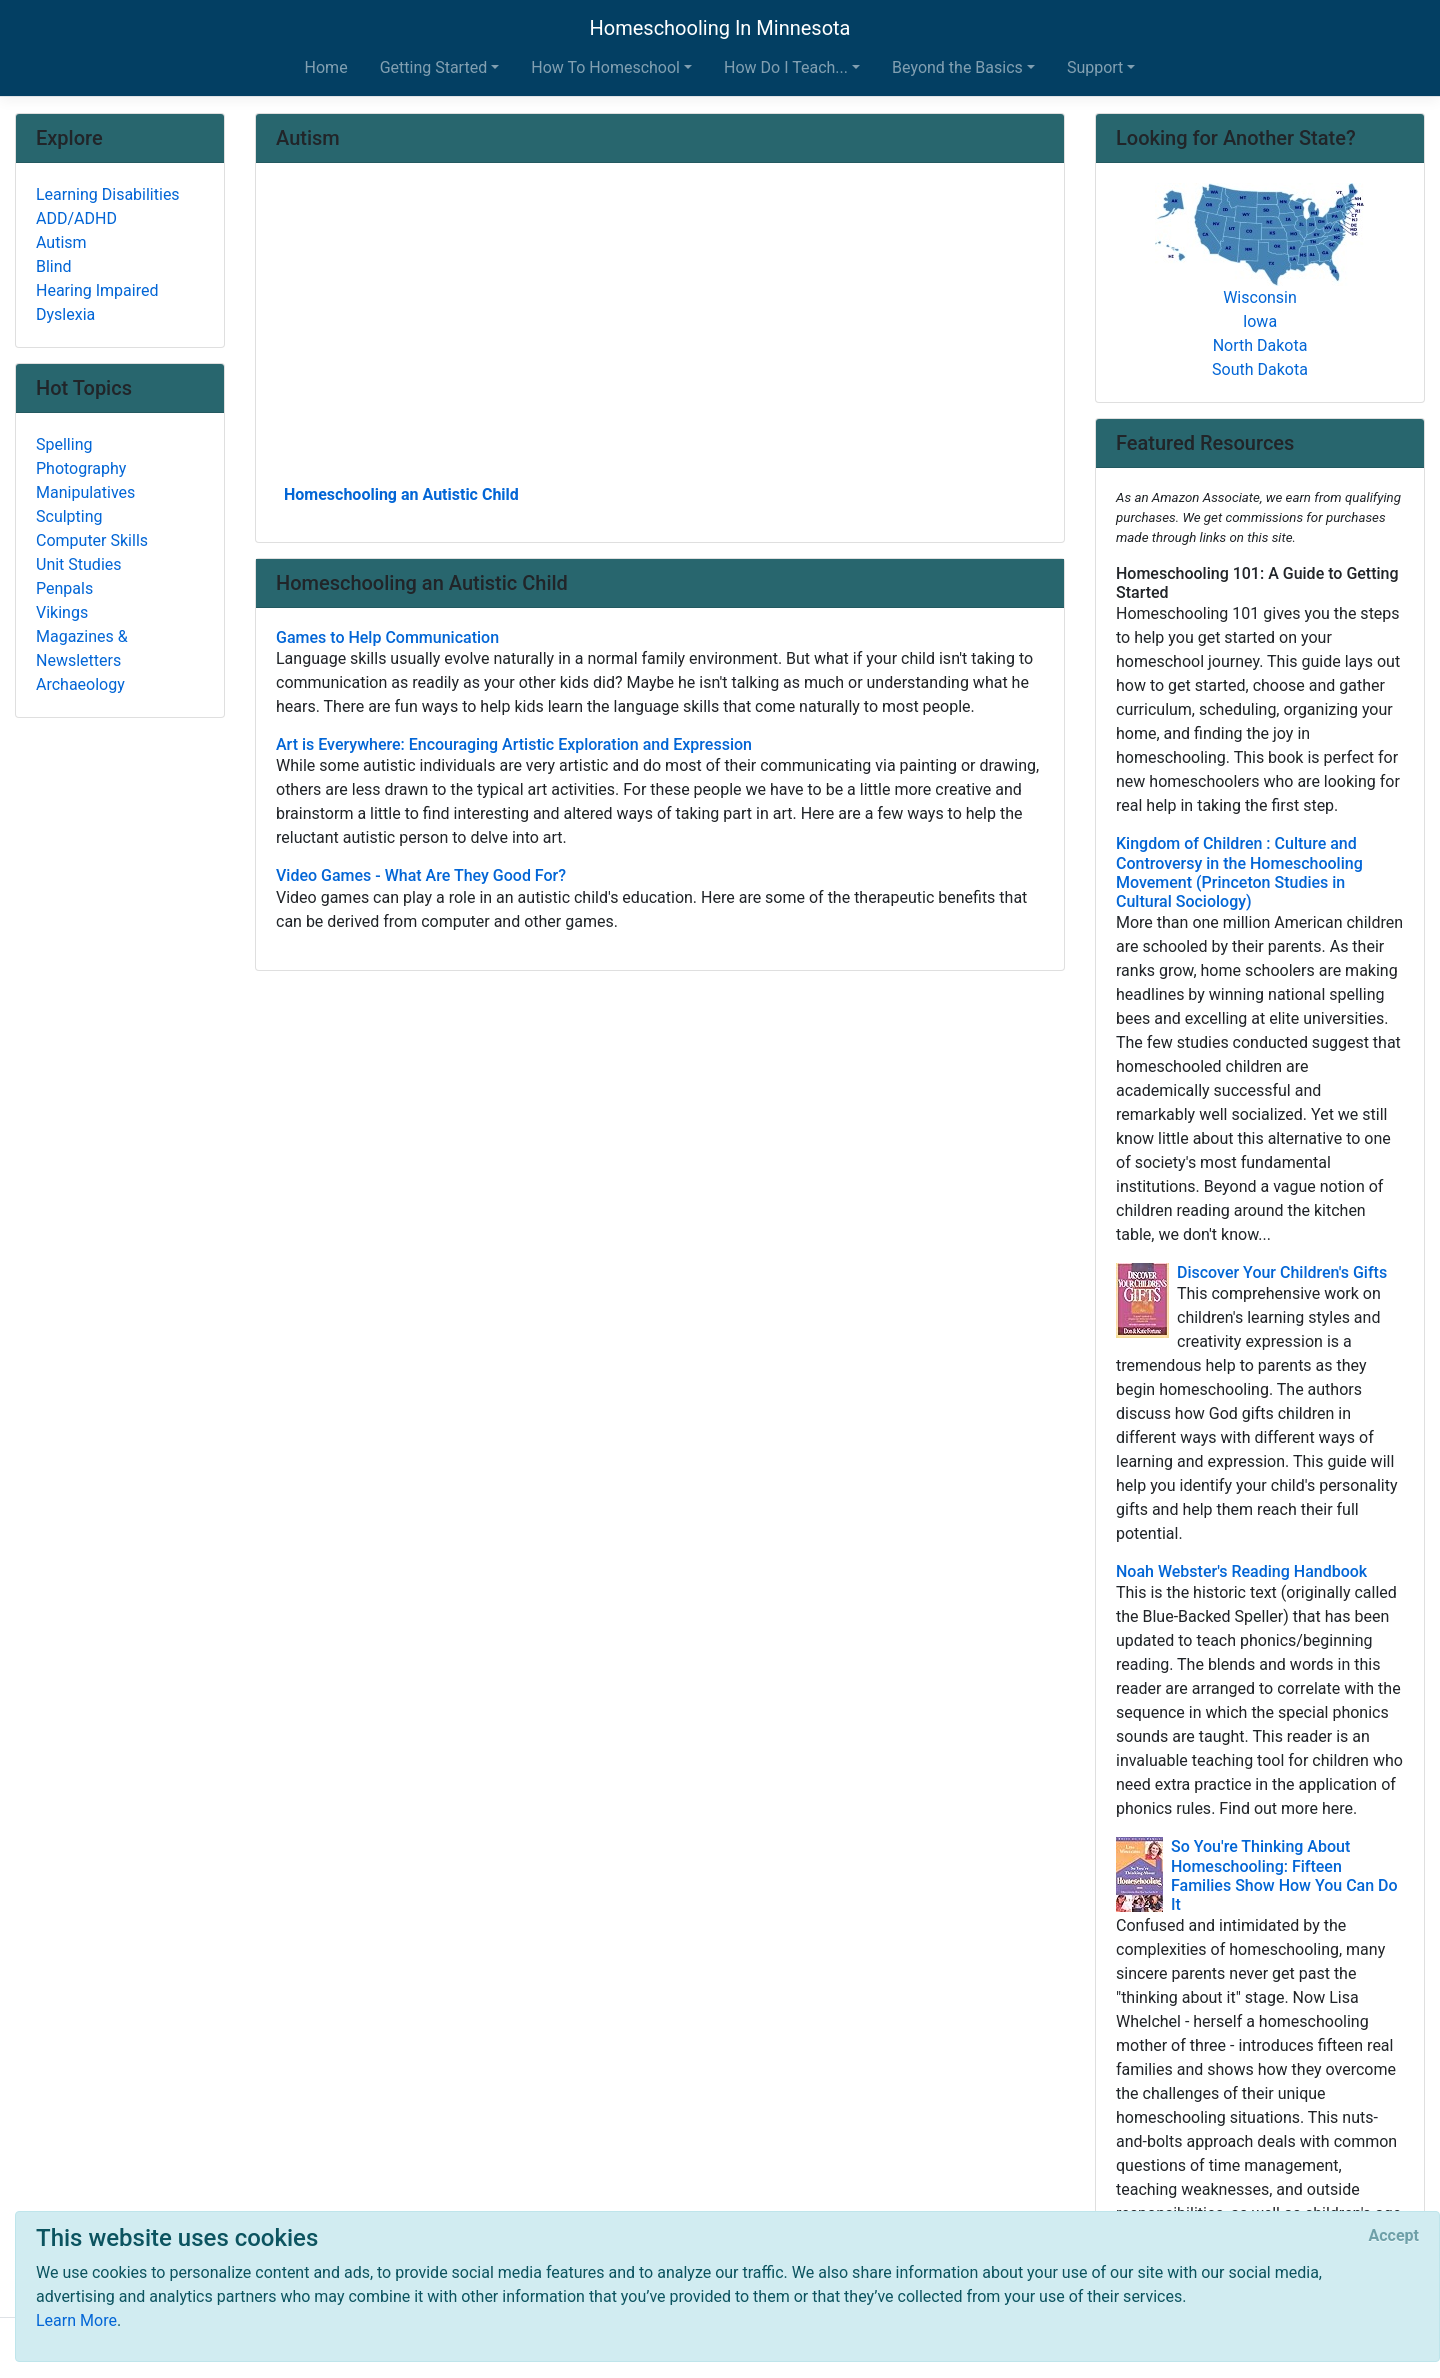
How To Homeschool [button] (605, 67)
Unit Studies (79, 564)
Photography (81, 468)
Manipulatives (85, 492)
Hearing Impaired (97, 290)
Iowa (1260, 321)
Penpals (64, 588)
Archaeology (80, 684)
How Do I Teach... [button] (786, 67)
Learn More (76, 2320)
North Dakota (1260, 345)
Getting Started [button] (434, 67)
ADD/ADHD (76, 218)
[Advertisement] (660, 331)
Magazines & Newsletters (82, 648)
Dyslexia (65, 314)
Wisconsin (1260, 297)
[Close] (1394, 2236)
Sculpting (69, 516)
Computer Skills (92, 540)
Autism (61, 242)
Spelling (64, 444)
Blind (54, 266)
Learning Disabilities (108, 194)
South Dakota (1260, 369)
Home (326, 67)
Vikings (62, 612)
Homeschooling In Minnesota (719, 28)
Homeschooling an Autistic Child (401, 494)
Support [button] (1095, 67)
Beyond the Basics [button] (957, 67)
